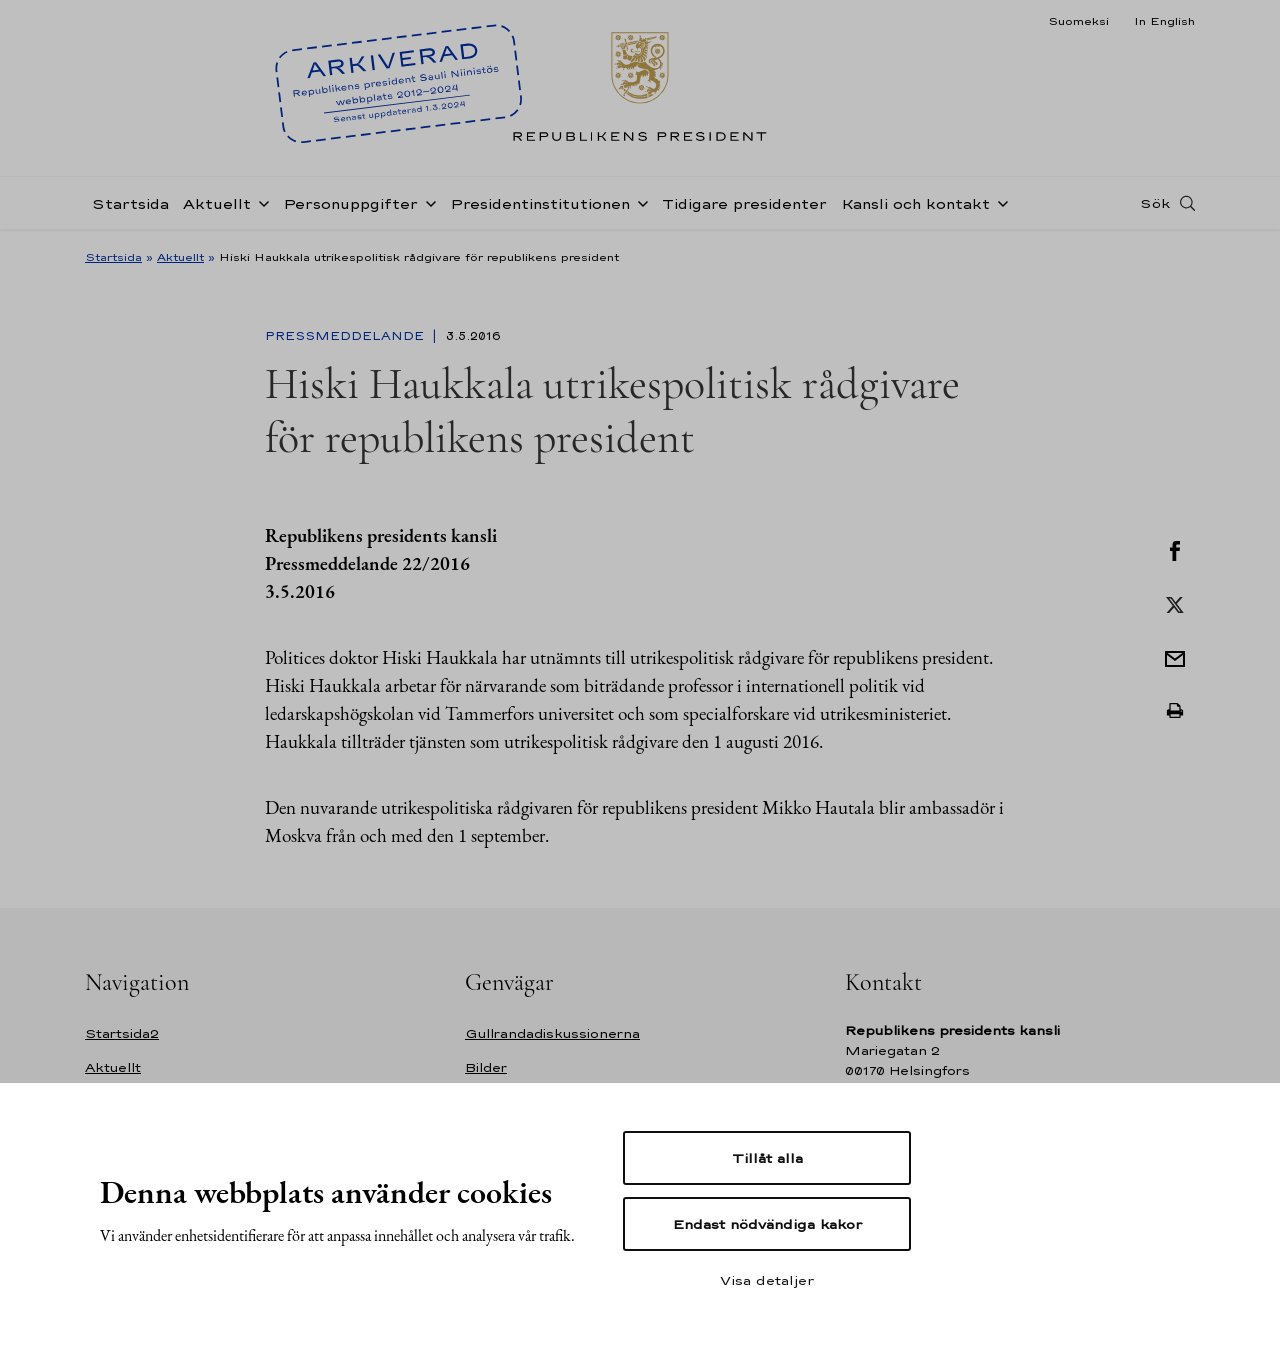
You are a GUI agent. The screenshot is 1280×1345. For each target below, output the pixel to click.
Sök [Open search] (1155, 203)
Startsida (130, 203)
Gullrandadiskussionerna (552, 1033)
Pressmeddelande (346, 336)
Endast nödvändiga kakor (767, 1224)
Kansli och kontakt (915, 203)
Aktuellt (217, 203)
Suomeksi (1078, 21)
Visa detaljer (767, 1280)
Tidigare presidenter (744, 203)
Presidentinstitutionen (540, 203)
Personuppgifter (350, 203)
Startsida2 (122, 1033)
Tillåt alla (767, 1158)
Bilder (486, 1067)
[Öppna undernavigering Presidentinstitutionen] (639, 202)
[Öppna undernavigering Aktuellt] (260, 202)
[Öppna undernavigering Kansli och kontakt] (999, 202)
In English (1164, 21)
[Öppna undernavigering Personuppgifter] (427, 202)
